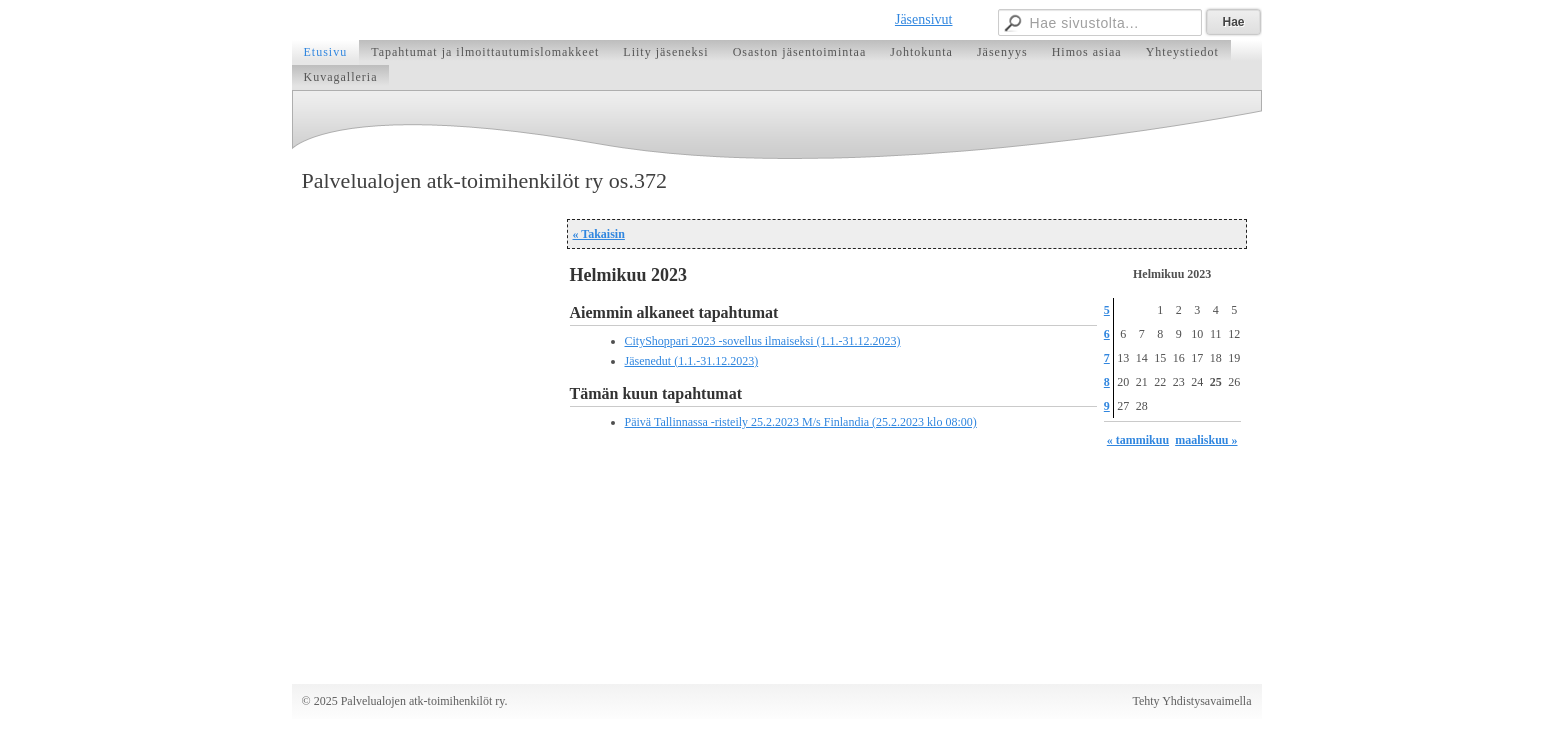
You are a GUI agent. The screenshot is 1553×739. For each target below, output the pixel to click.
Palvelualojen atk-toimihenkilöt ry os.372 (484, 180)
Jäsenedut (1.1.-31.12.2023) (692, 361)
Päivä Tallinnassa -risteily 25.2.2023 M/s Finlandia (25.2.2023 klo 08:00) (801, 422)
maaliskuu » (1206, 440)
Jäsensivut (924, 19)
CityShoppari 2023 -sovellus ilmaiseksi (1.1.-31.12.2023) (763, 341)
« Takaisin (599, 234)
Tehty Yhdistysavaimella (1191, 701)
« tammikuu (1138, 440)
